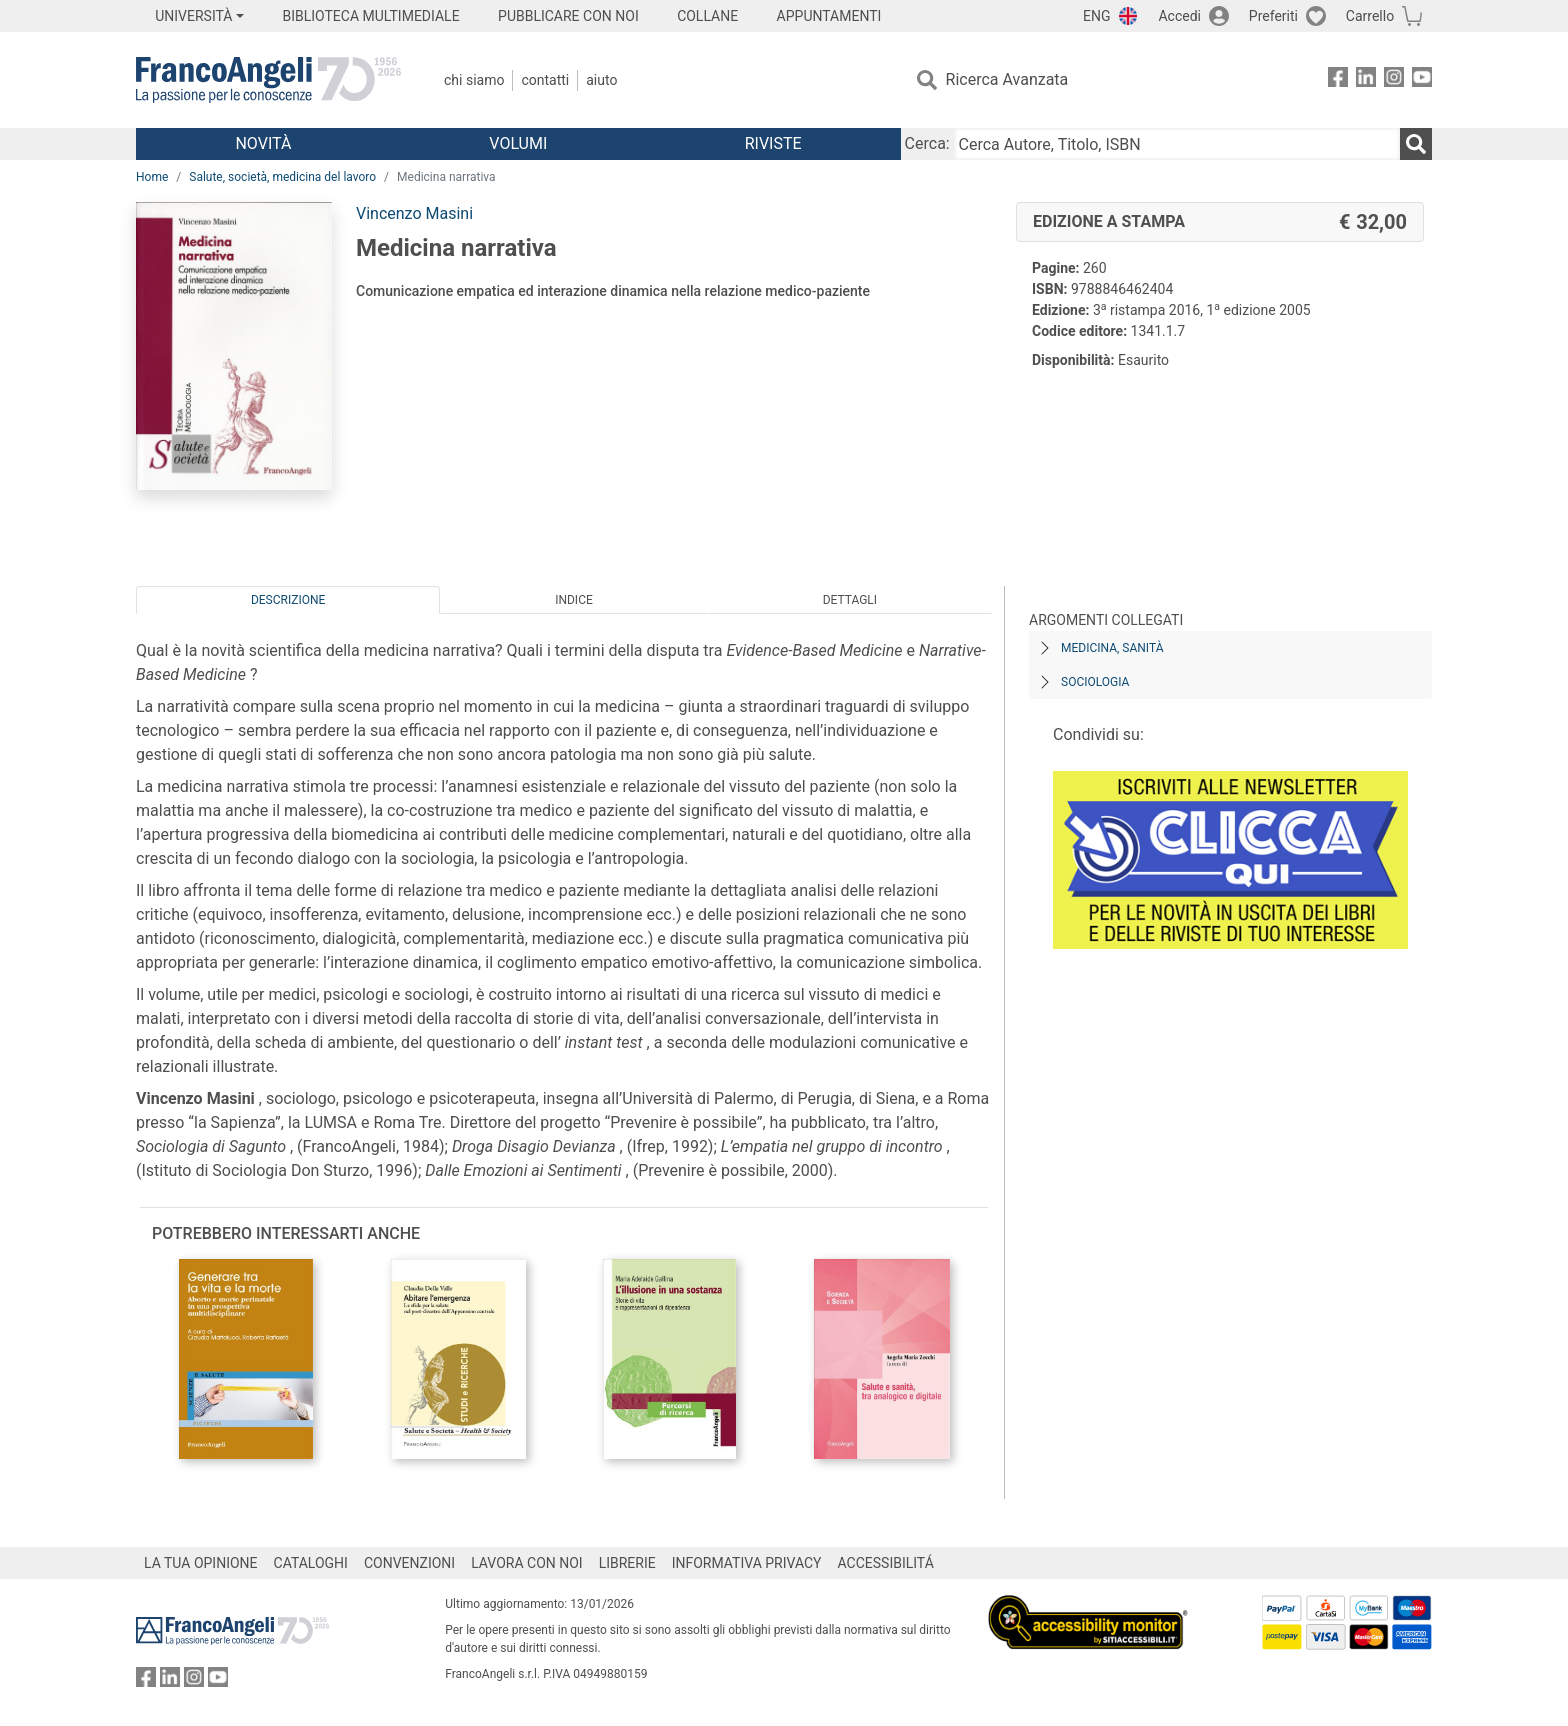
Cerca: (927, 143)
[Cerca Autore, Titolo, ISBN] (1177, 144)
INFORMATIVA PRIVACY (747, 1563)
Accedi (1179, 16)
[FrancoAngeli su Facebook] (1338, 80)
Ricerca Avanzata (1007, 79)
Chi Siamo (474, 80)
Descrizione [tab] (288, 600)
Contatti (545, 80)
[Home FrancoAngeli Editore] (268, 80)
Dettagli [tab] (850, 600)
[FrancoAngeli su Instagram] (1394, 80)
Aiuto (601, 80)
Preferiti (1273, 16)
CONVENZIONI (409, 1563)
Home (152, 177)
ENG (1096, 16)
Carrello (1370, 16)
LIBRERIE (627, 1563)
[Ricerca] (1416, 144)
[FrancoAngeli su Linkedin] (1366, 80)
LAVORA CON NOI (527, 1563)
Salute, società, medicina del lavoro (282, 177)
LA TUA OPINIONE (201, 1563)
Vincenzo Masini (414, 213)
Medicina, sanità (1112, 648)
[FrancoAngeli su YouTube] (1422, 80)
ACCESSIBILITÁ (886, 1563)
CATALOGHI (311, 1563)
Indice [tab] (574, 600)
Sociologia (1095, 682)
